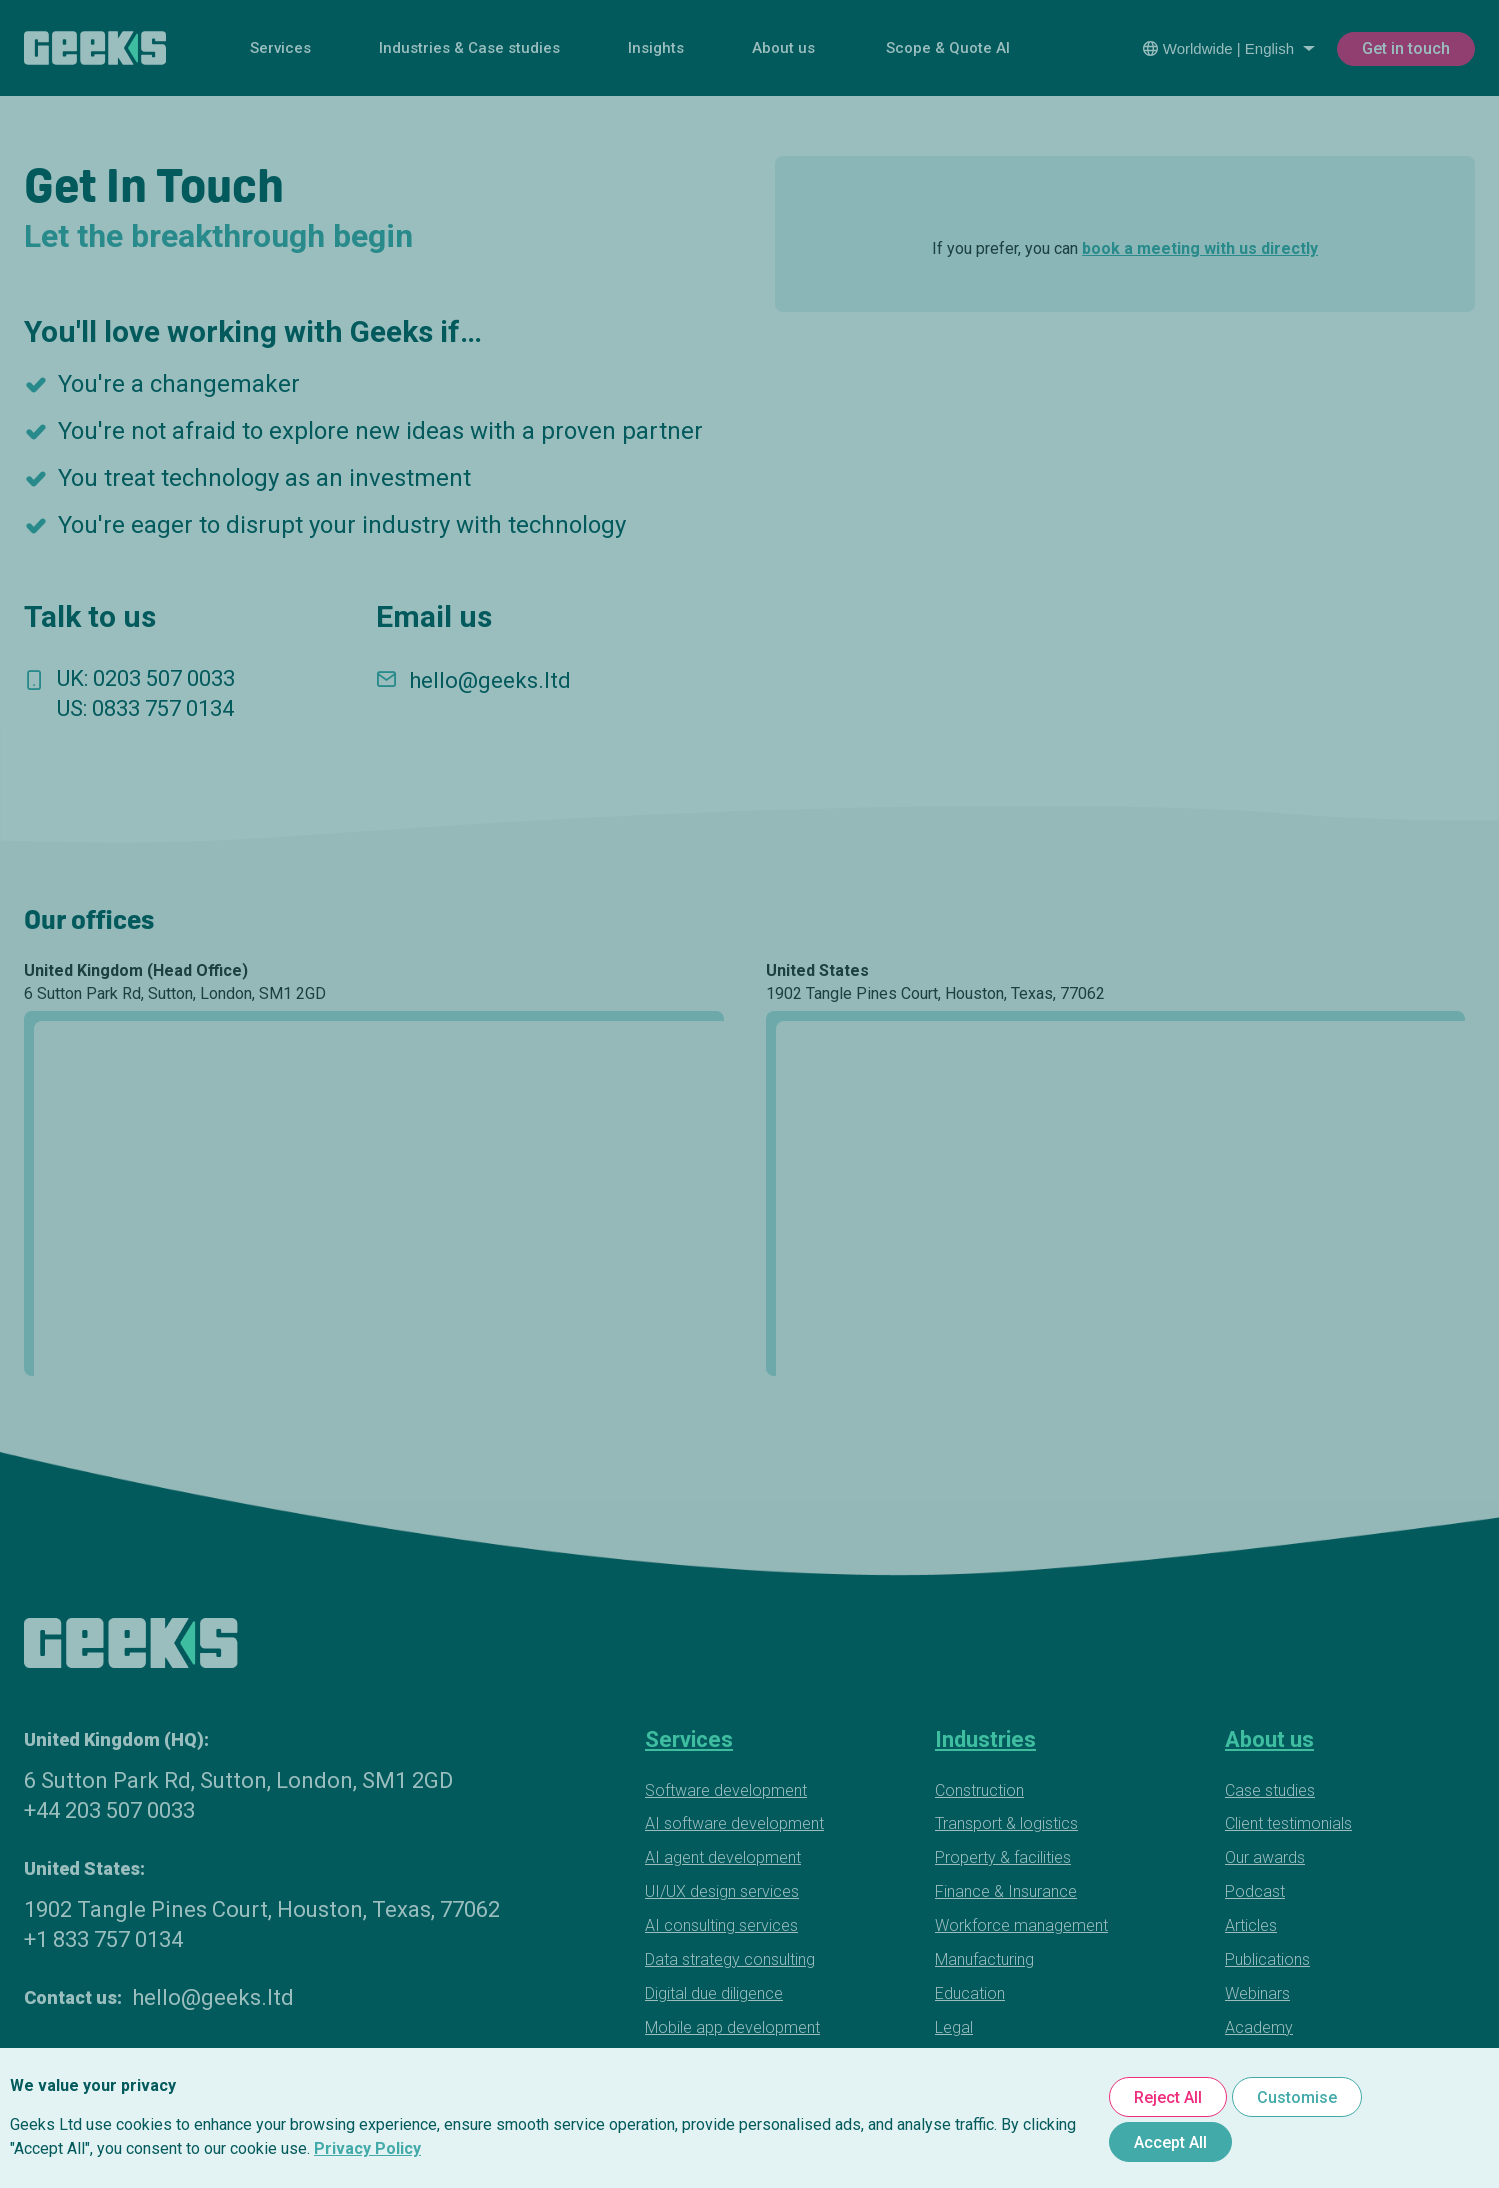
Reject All (1168, 2097)
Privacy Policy (367, 2148)
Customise (1297, 2097)
